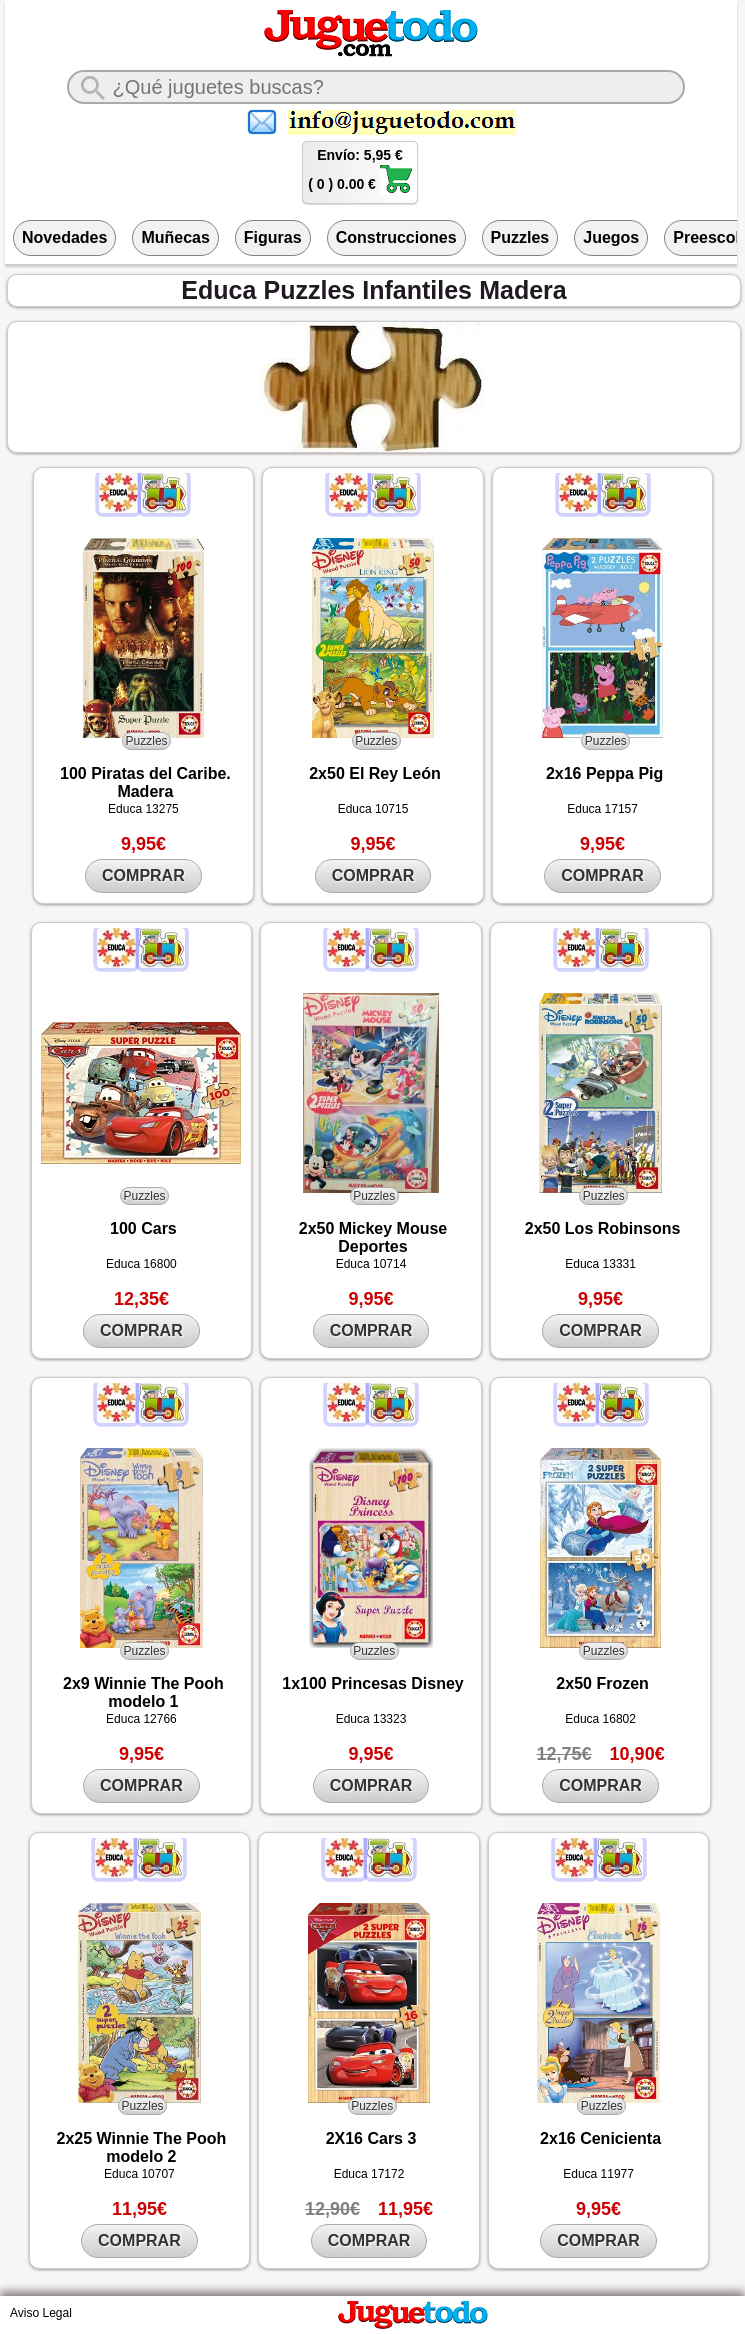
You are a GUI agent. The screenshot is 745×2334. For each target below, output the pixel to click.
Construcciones (396, 237)
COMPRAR (143, 875)
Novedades (64, 237)
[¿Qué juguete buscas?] (376, 87)
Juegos (611, 237)
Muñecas (175, 237)
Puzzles (520, 237)
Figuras (273, 237)
